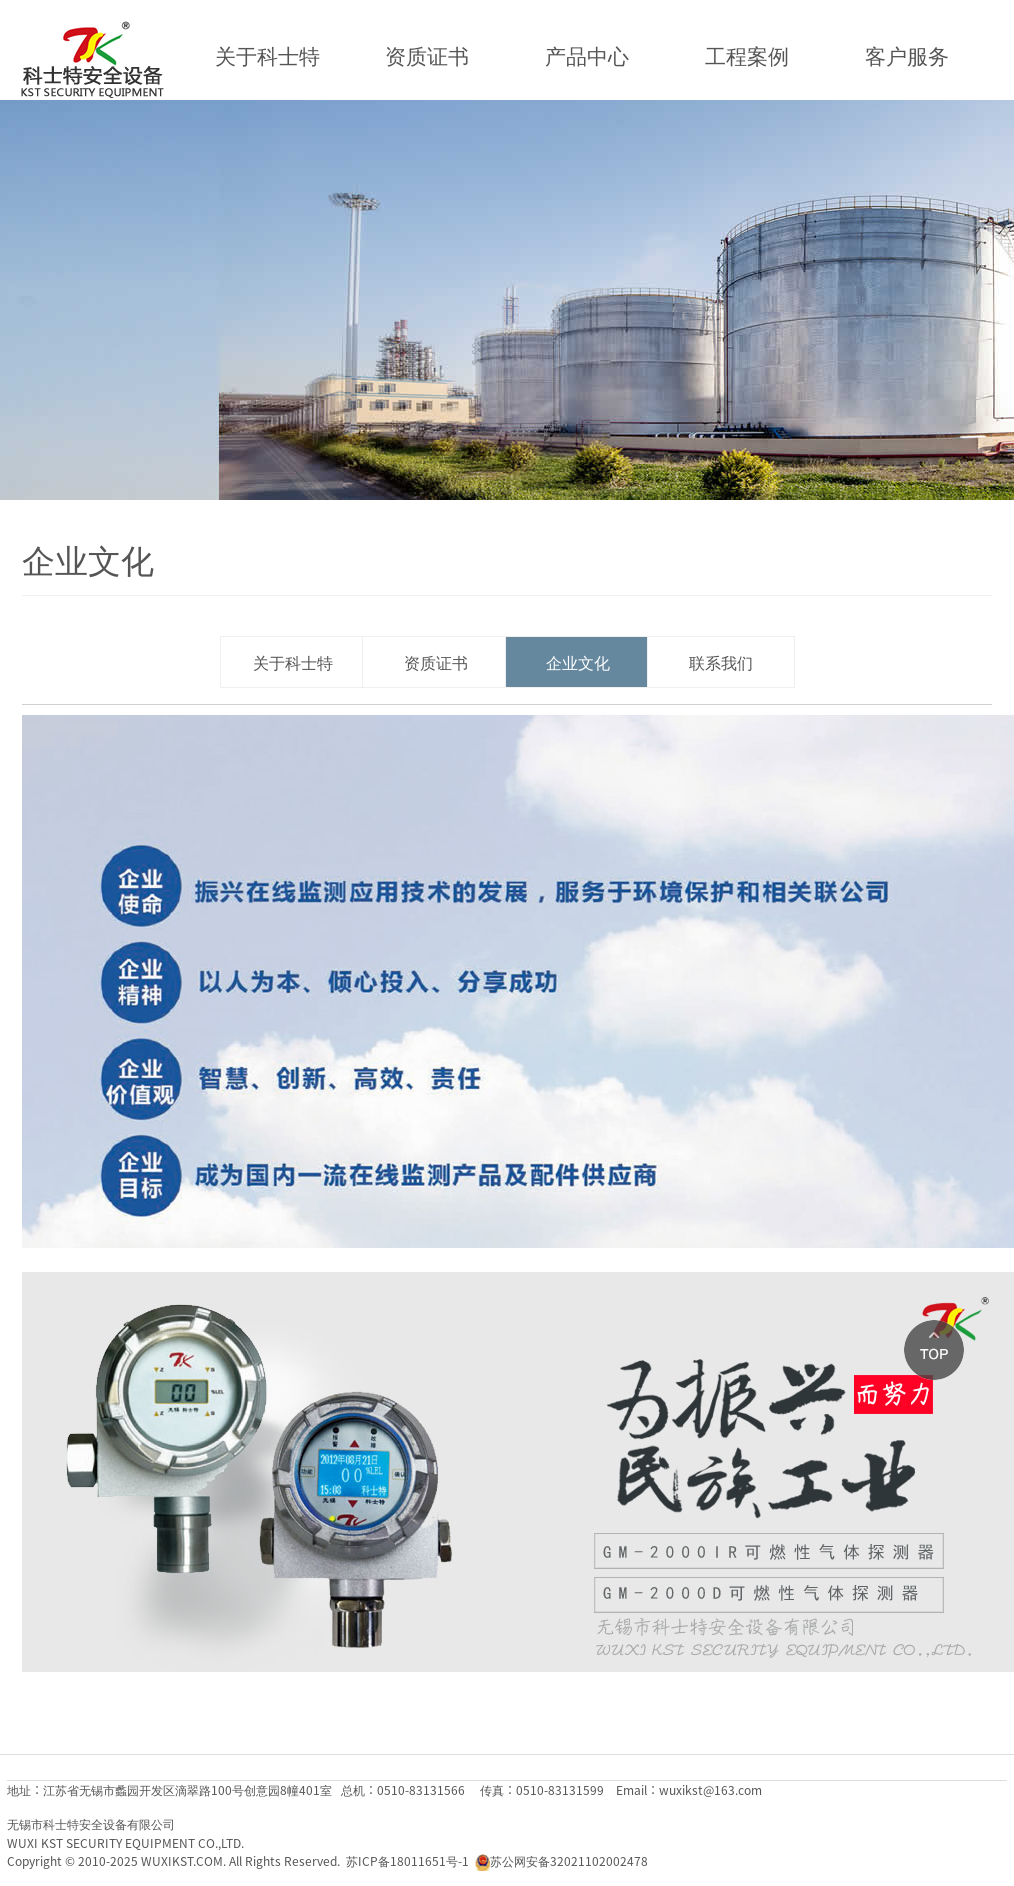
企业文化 (578, 662)
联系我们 (721, 662)
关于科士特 (267, 55)
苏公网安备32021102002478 (569, 1861)
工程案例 (747, 55)
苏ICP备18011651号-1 (407, 1861)
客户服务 (907, 55)
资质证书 (427, 55)
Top (934, 1350)
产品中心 (587, 55)
